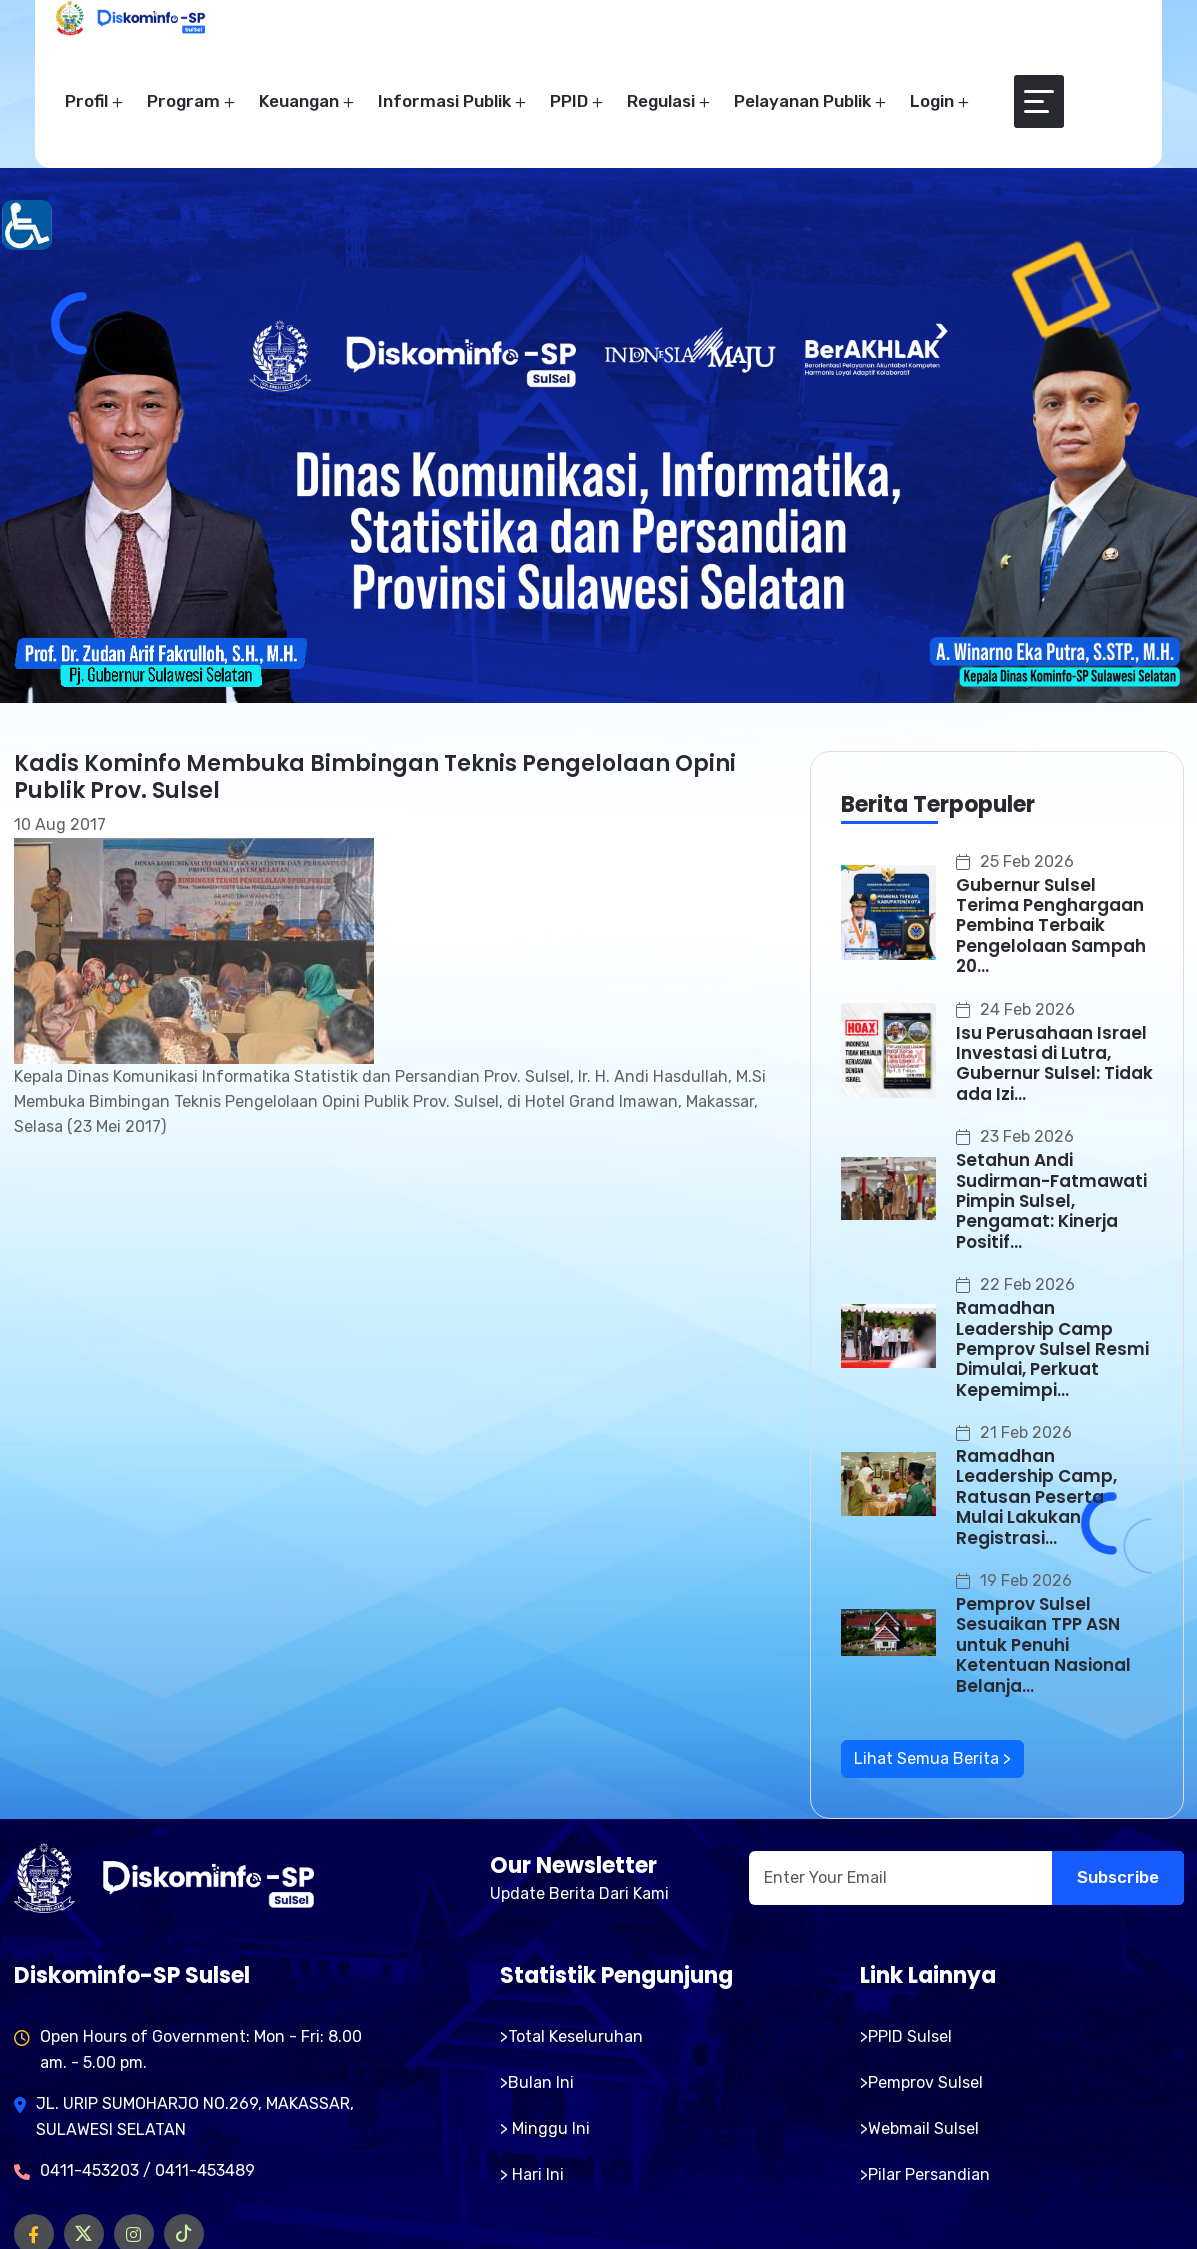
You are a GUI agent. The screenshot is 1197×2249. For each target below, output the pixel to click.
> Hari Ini (532, 2174)
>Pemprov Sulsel (921, 2082)
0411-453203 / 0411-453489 (147, 2170)
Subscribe (1118, 1877)
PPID (569, 101)
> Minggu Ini (545, 2128)
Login (932, 101)
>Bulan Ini (537, 2082)
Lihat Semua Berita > (932, 1758)
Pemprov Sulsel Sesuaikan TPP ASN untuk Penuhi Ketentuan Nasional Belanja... (1043, 1645)
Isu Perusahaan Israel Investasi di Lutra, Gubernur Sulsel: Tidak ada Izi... (1054, 1063)
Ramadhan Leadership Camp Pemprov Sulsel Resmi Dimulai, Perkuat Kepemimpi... (1052, 1349)
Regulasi (661, 101)
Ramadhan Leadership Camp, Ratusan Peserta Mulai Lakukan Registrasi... (1036, 1497)
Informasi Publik (444, 101)
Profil (86, 101)
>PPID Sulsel (906, 2036)
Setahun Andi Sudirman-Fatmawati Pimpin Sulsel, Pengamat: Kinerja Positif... (1051, 1201)
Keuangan (299, 101)
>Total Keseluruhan (571, 2036)
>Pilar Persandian (925, 2174)
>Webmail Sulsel (919, 2128)
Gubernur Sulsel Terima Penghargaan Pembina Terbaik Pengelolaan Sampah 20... (1051, 926)
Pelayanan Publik (802, 101)
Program (183, 101)
